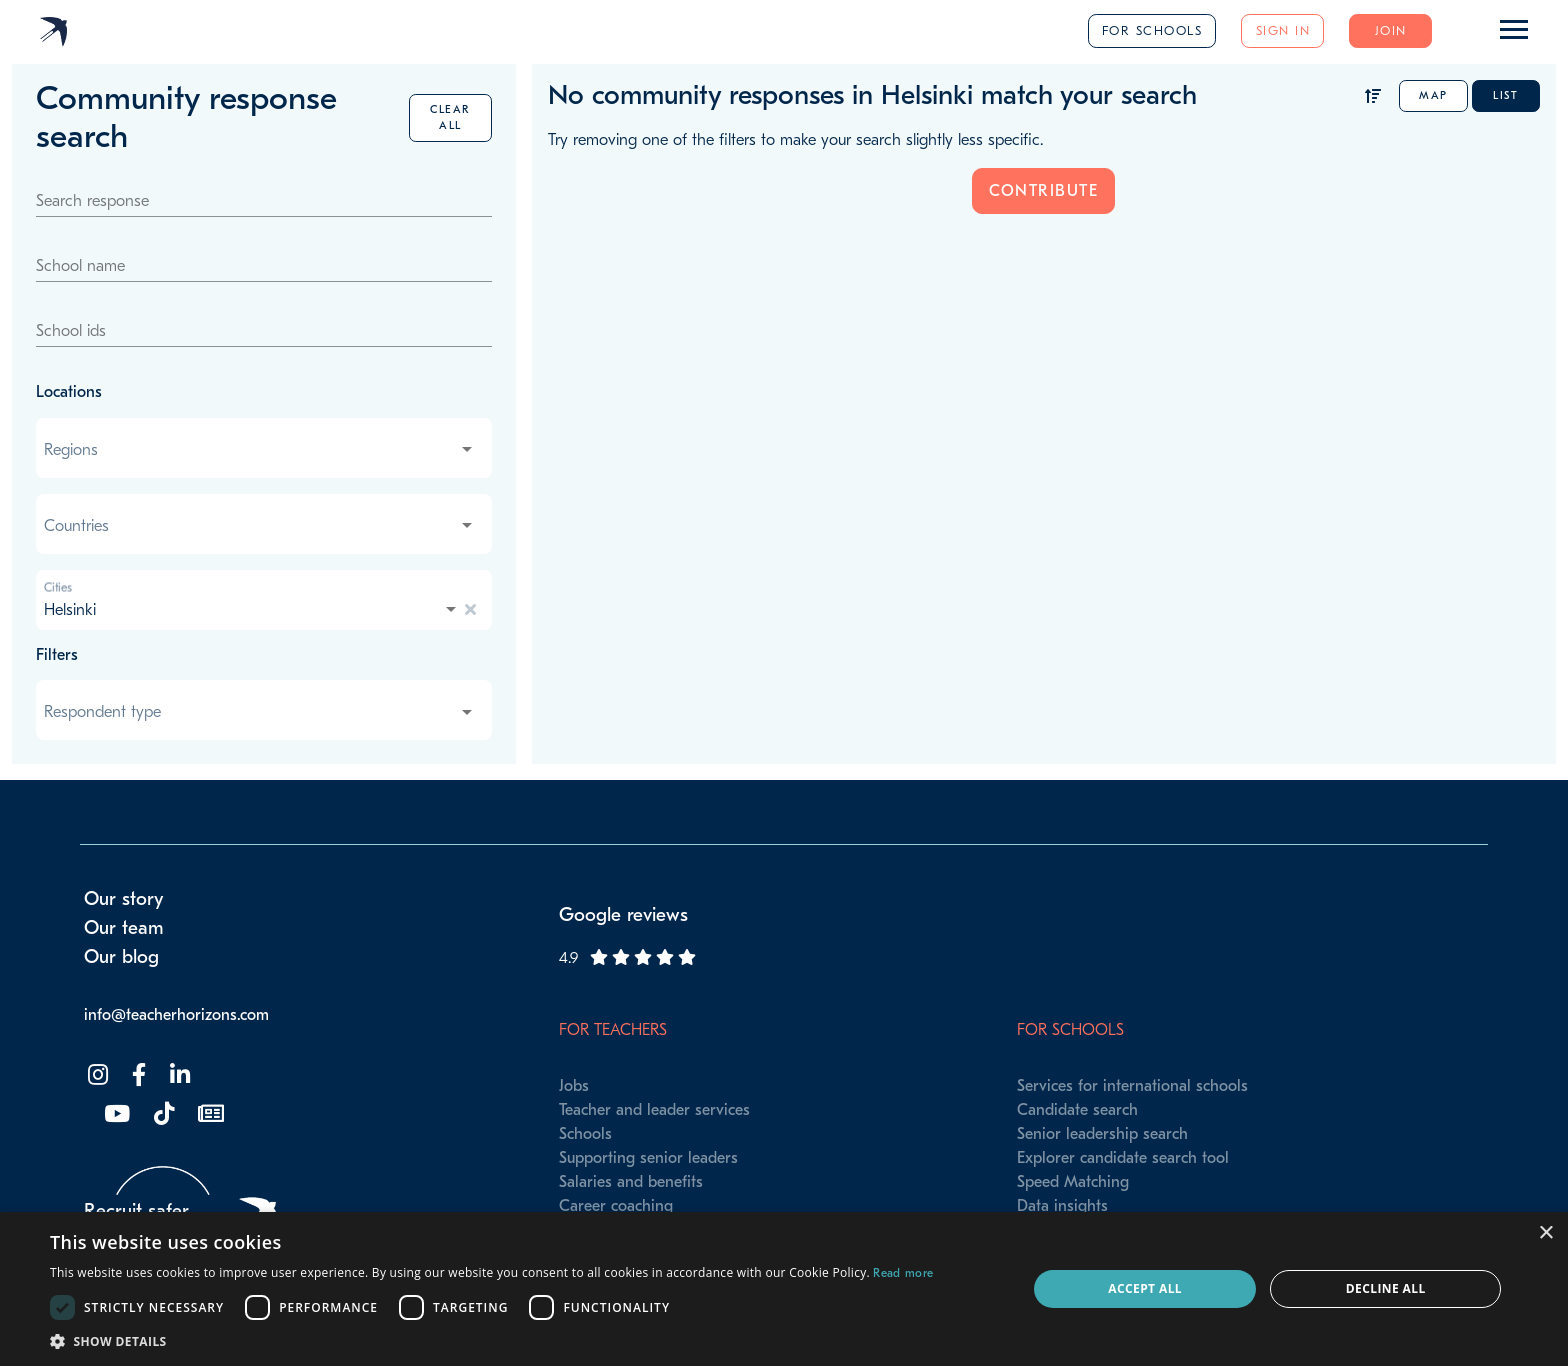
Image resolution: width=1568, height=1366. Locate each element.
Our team (124, 928)
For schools (1152, 30)
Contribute (1043, 191)
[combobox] (260, 450)
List (1505, 95)
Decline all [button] (1386, 1288)
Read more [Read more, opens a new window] (903, 1273)
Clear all (450, 117)
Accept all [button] (1145, 1288)
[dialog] (784, 1289)
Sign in (1283, 30)
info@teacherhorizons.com (176, 1015)
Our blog (121, 957)
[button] (491, 1341)
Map (1433, 95)
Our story (124, 899)
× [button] (1545, 1233)
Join (1391, 30)
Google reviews (623, 915)
